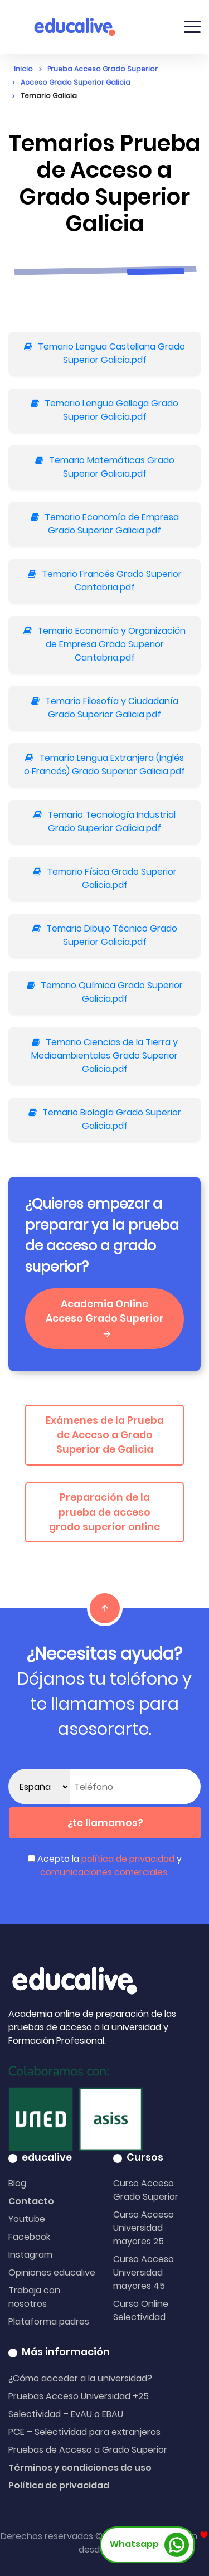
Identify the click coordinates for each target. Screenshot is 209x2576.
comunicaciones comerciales (103, 1872)
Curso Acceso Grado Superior (145, 2190)
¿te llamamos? (105, 1823)
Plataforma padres (48, 2321)
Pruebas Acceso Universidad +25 (78, 2396)
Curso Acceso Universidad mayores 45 (143, 2272)
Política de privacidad (58, 2485)
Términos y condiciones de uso (80, 2467)
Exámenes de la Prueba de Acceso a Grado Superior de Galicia (105, 1435)
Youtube (26, 2219)
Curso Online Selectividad (140, 2310)
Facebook (29, 2236)
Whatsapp (149, 2545)
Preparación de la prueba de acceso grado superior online (104, 1512)
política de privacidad (127, 1858)
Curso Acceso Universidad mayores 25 (143, 2228)
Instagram (30, 2254)
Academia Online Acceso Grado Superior (105, 1318)
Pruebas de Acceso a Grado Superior (87, 2449)
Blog (17, 2183)
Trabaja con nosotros (34, 2297)
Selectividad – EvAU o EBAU (65, 2414)
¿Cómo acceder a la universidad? (80, 2378)
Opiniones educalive (51, 2272)
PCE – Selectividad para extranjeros (84, 2431)
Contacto (31, 2201)
